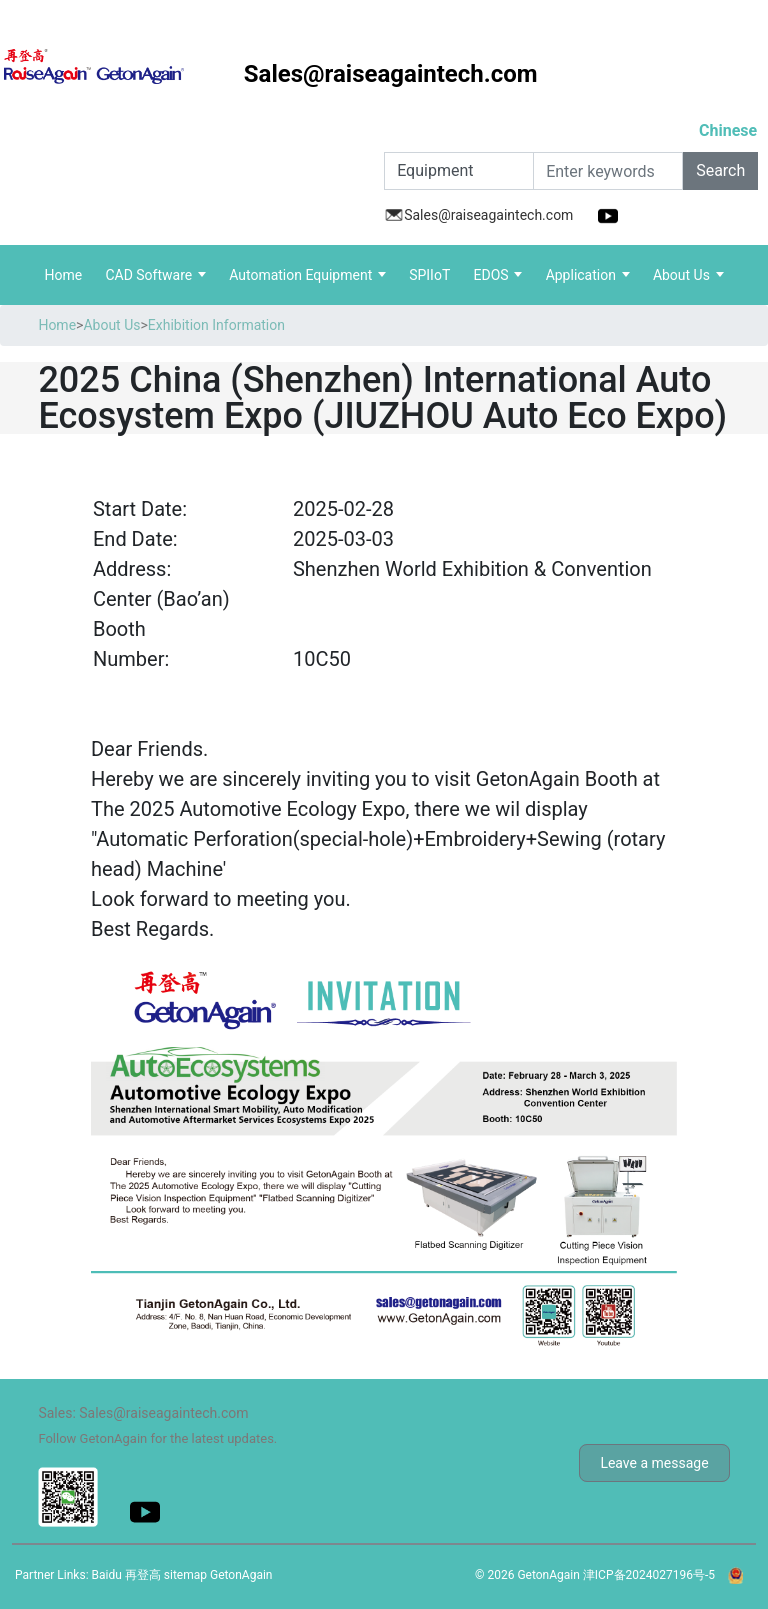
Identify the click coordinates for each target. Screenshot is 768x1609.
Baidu (107, 1575)
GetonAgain (241, 1575)
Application (583, 275)
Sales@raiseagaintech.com (478, 215)
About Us (683, 275)
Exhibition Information (216, 325)
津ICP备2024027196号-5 (649, 1575)
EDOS (493, 275)
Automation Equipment (302, 275)
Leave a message (654, 1463)
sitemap (185, 1575)
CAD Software (150, 275)
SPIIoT (429, 275)
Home (66, 265)
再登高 (143, 1575)
